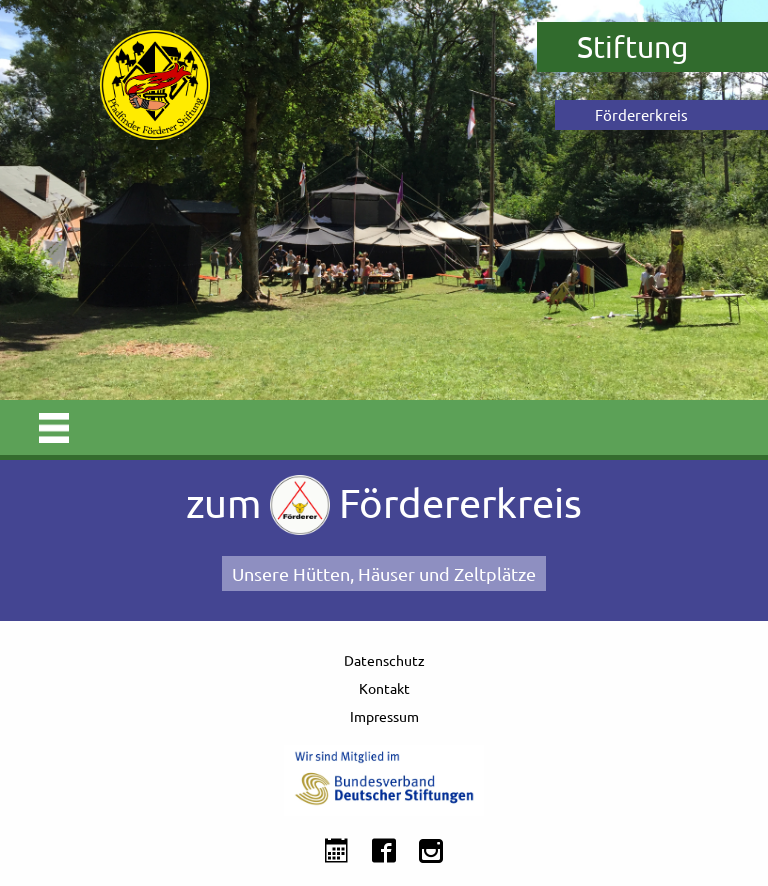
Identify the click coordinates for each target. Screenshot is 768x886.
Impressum (384, 716)
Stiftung (632, 46)
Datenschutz (384, 660)
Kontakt (384, 688)
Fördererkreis (641, 114)
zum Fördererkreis (384, 505)
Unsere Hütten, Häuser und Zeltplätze (384, 573)
